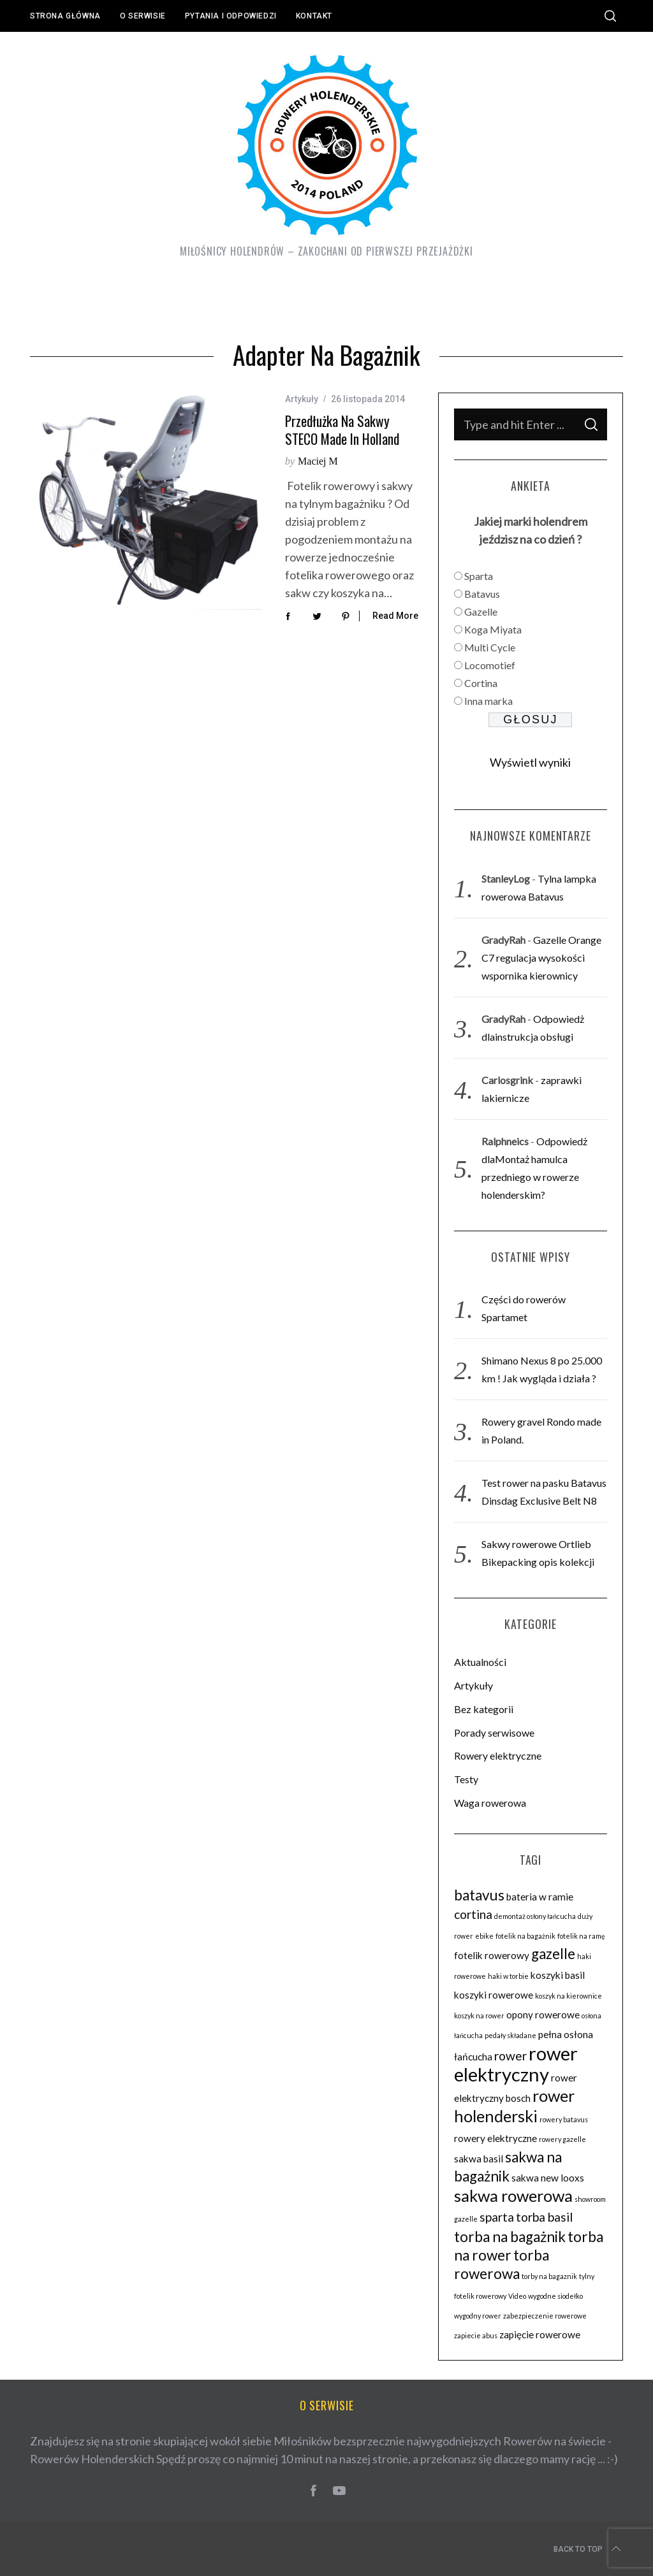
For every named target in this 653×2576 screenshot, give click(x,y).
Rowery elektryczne (497, 1755)
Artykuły (301, 399)
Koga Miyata (493, 629)
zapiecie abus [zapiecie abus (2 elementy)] (475, 2335)
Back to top (588, 2549)
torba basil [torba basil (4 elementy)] (544, 2217)
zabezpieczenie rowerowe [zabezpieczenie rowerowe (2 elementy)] (545, 2316)
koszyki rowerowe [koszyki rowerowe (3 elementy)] (493, 1995)
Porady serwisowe (494, 1732)
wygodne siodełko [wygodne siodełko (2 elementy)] (555, 2296)
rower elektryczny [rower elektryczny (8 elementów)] (516, 2063)
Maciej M (318, 461)
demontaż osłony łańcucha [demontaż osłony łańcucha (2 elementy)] (535, 1916)
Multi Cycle (489, 647)
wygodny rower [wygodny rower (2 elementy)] (477, 2316)
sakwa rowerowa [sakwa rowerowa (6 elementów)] (513, 2195)
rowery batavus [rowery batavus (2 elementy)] (563, 2119)
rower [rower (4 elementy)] (510, 2055)
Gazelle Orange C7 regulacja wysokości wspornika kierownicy (541, 957)
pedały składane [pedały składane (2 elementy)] (510, 2035)
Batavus (482, 594)
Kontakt (314, 15)
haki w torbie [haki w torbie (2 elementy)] (508, 1976)
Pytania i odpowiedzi (231, 15)
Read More (395, 616)
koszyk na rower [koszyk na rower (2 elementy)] (479, 2015)
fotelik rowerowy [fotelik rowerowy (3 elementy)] (491, 1955)
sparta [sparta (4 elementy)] (497, 2217)
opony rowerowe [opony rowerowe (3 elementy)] (543, 2014)
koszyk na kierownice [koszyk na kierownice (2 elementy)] (568, 1996)
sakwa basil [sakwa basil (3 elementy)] (478, 2158)
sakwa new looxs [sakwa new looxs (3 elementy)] (547, 2177)
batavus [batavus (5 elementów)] (479, 1895)
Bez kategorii (483, 1709)
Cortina (480, 683)
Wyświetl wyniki (530, 762)
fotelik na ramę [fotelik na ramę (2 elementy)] (581, 1936)
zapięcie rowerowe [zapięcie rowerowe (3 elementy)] (539, 2334)
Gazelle (480, 611)
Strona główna (65, 15)
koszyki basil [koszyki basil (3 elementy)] (558, 1975)
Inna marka (488, 701)
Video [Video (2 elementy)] (517, 2296)
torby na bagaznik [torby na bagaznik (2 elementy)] (549, 2276)
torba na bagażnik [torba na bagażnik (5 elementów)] (510, 2236)
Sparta (478, 576)
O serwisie (143, 15)
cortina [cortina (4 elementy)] (473, 1914)
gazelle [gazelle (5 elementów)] (553, 1953)
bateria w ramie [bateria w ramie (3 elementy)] (539, 1896)
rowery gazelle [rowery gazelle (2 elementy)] (562, 2139)
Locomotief (489, 665)
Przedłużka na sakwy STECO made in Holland (342, 430)
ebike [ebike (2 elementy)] (484, 1936)
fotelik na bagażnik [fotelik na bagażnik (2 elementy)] (525, 1936)
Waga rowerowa (490, 1803)
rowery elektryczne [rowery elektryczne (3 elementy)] (495, 2138)
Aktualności (480, 1662)
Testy (466, 1779)
